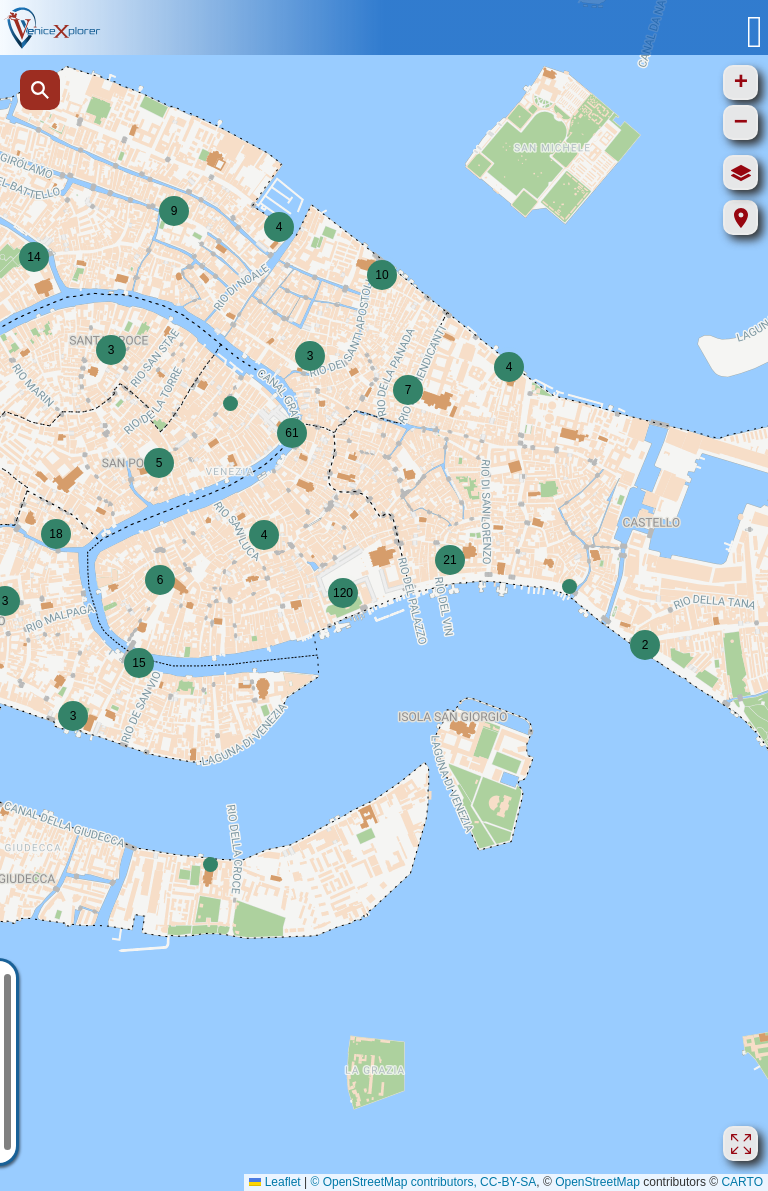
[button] (279, 227)
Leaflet (274, 1182)
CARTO (742, 1182)
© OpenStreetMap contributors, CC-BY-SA (423, 1182)
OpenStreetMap (597, 1182)
